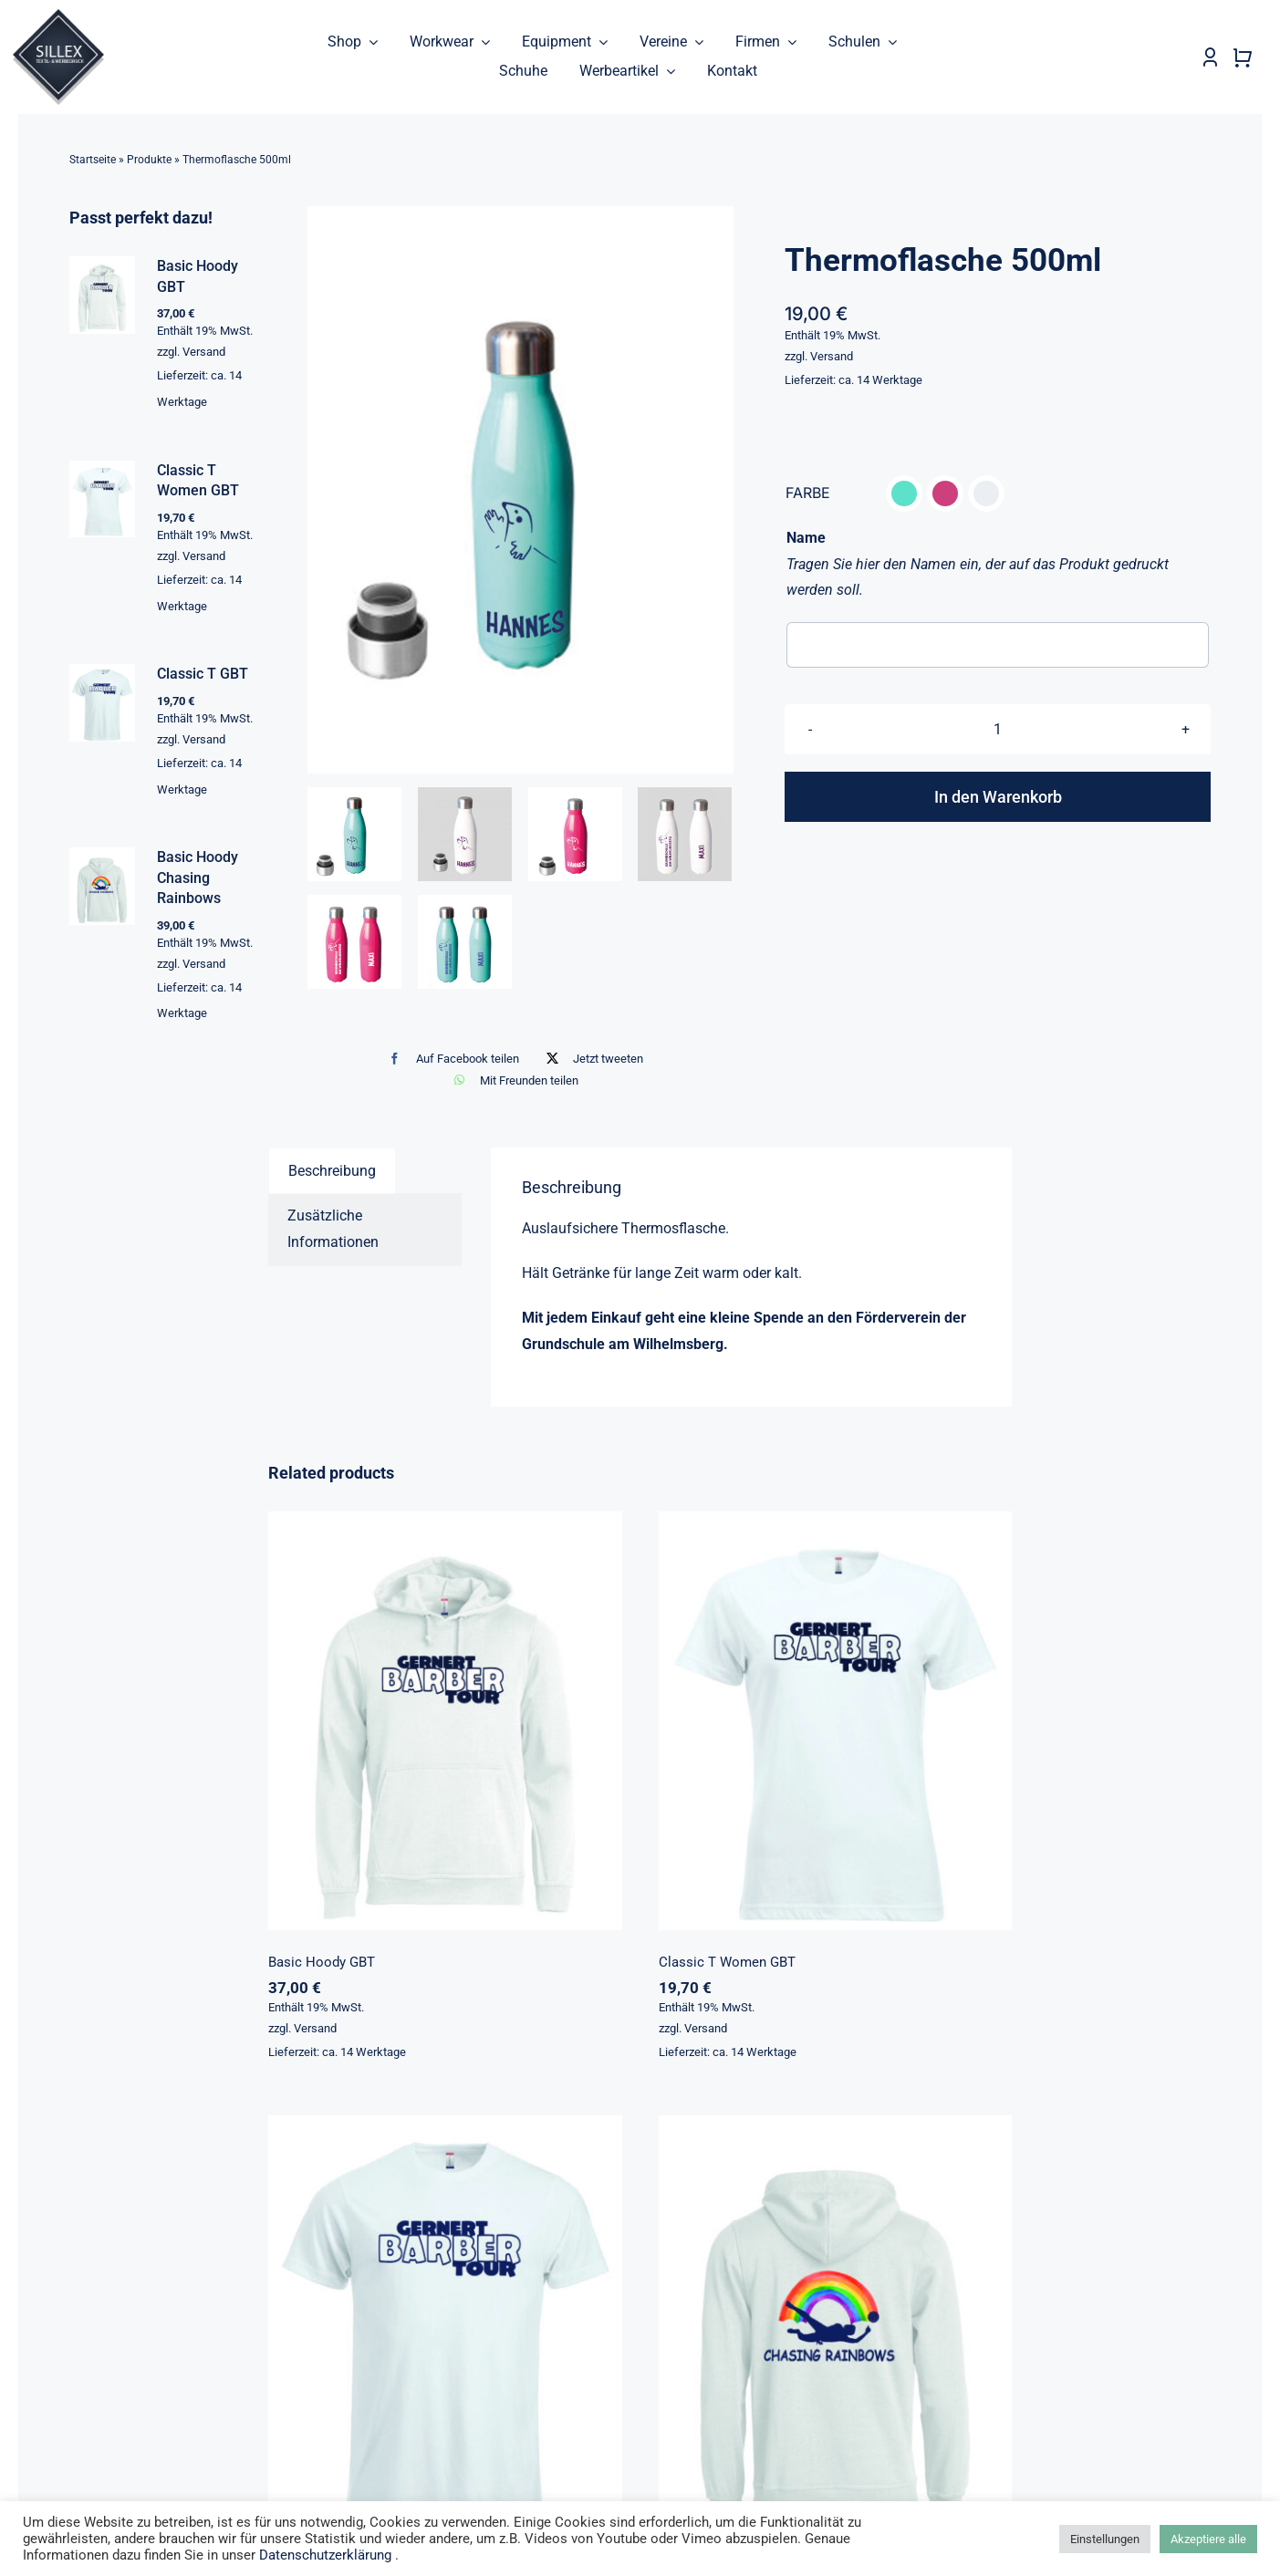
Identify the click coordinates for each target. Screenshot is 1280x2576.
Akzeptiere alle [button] (1208, 2539)
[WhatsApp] (511, 1080)
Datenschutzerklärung (325, 2555)
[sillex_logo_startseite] (58, 16)
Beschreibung (332, 1170)
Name (806, 537)
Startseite (92, 159)
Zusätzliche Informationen (333, 1230)
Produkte (149, 159)
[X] (590, 1059)
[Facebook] (449, 1059)
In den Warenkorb (998, 797)
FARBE (808, 493)
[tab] (332, 1171)
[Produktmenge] (997, 730)
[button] (904, 493)
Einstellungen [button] (1105, 2539)
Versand (831, 356)
